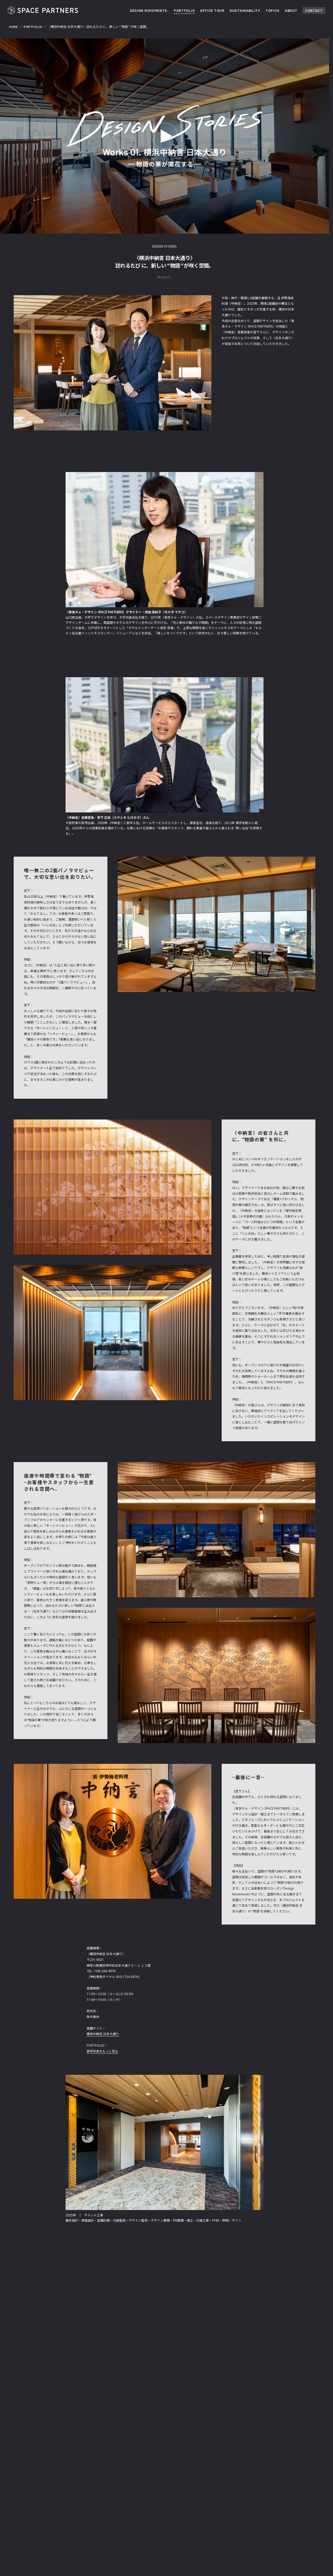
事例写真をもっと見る (102, 2051)
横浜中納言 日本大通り (103, 2034)
